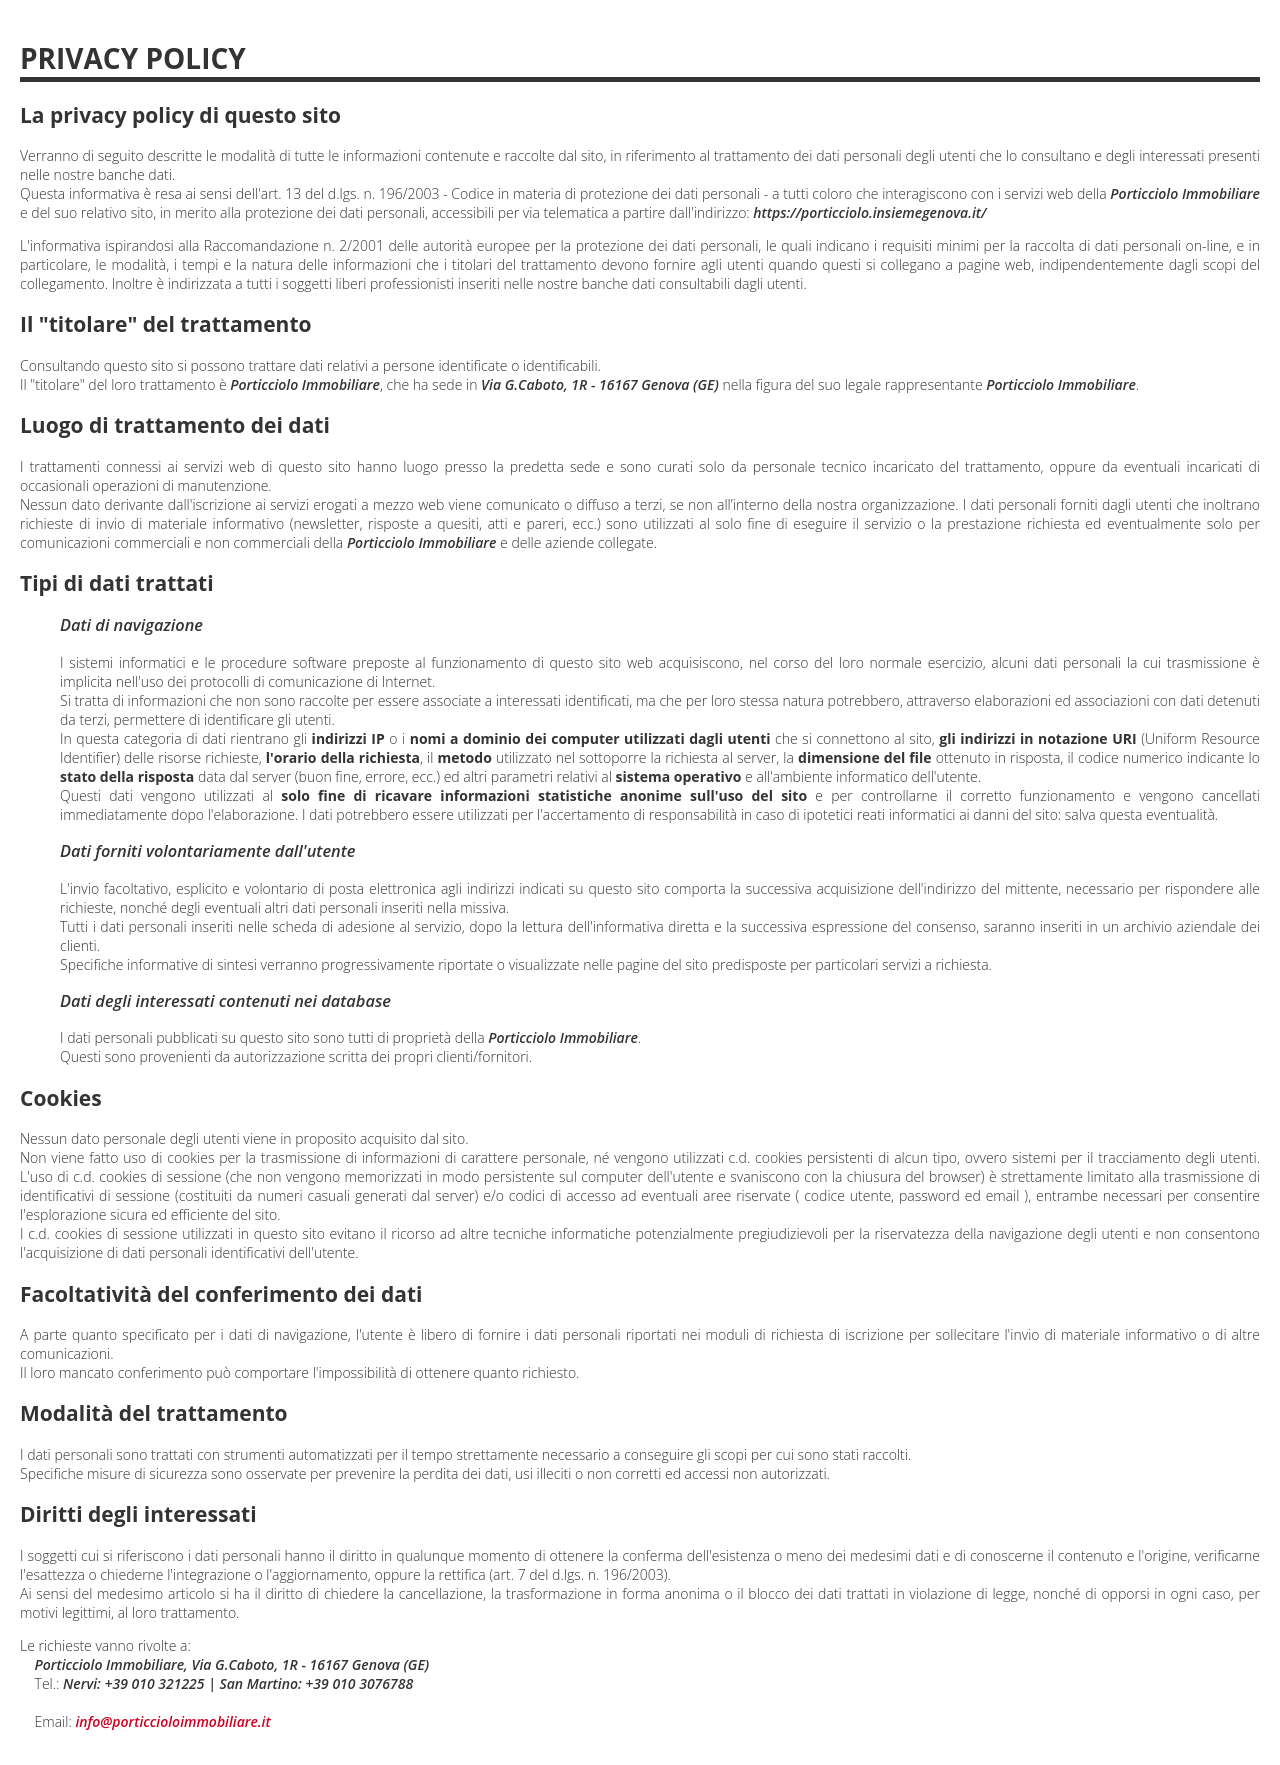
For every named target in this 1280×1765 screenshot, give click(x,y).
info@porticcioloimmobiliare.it (172, 1721)
